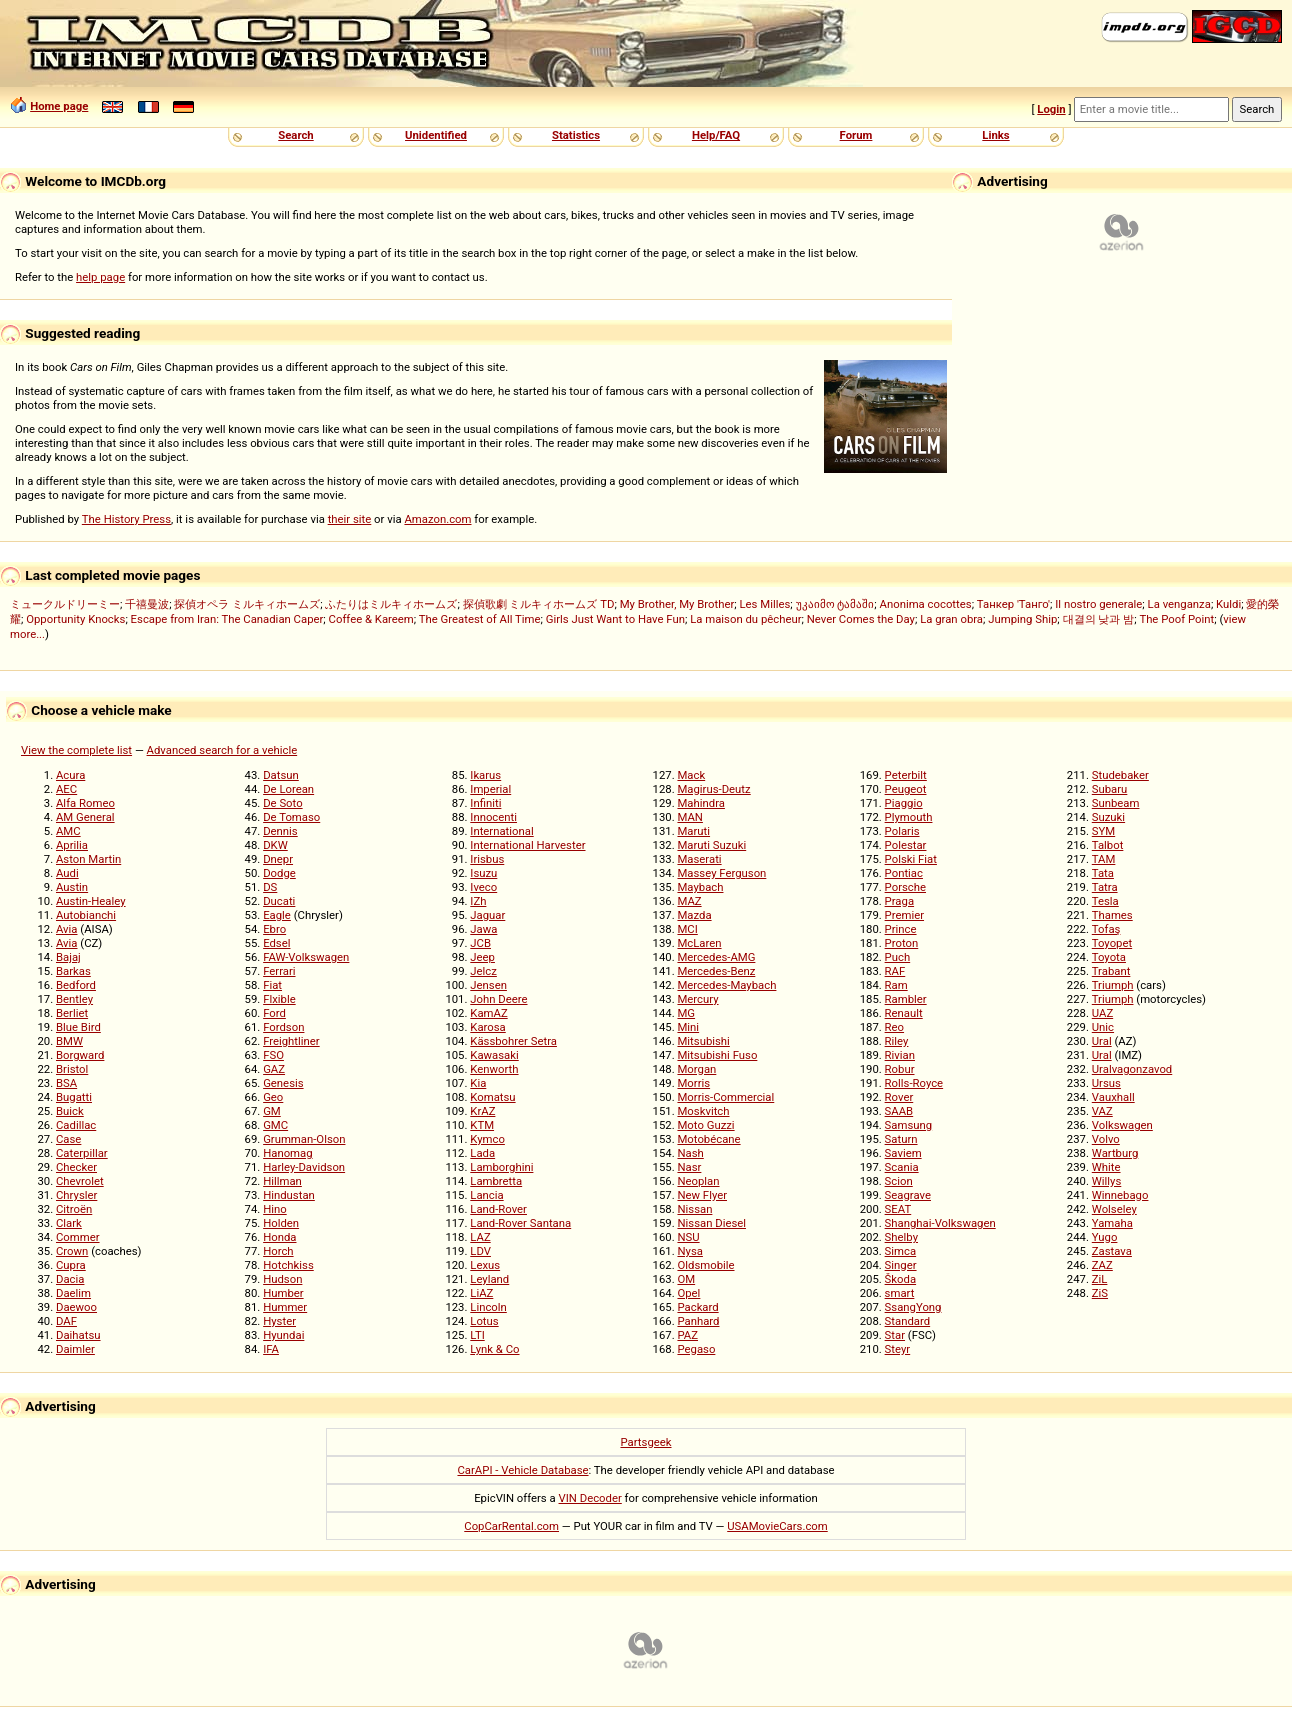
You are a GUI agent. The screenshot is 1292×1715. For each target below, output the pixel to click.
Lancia (486, 1195)
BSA (66, 1083)
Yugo (1105, 1237)
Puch (898, 957)
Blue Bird (78, 1027)
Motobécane (708, 1139)
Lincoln (488, 1307)
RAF (895, 971)
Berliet (72, 1013)
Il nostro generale (1098, 604)
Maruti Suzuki (711, 845)
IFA (271, 1349)
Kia (478, 1083)
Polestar (906, 845)
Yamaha (1112, 1223)
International (501, 831)
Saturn (901, 1139)
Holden (281, 1223)
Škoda (900, 1279)
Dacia (70, 1279)
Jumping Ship (1022, 619)
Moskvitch (703, 1111)
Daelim (73, 1293)
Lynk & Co (494, 1349)
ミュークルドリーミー (65, 604)
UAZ (1102, 1013)
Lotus (484, 1321)
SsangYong (913, 1307)
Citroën (74, 1209)
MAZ (689, 901)
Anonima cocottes (926, 604)
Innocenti (493, 817)
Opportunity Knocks (75, 619)
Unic (1103, 1027)
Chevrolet (80, 1181)
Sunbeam (1116, 803)
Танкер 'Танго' (1013, 604)
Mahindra (700, 803)
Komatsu (492, 1097)
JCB (480, 943)
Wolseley (1114, 1209)
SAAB (899, 1111)
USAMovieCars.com (777, 1526)
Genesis (283, 1083)
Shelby (901, 1237)
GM (272, 1111)
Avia (67, 929)
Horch (278, 1251)
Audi (67, 873)
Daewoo (76, 1307)
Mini (688, 1027)
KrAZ (482, 1111)
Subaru (1110, 789)
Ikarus (485, 775)
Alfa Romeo (85, 803)
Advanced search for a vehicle (222, 750)
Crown (72, 1251)
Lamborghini (501, 1167)
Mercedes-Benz (716, 971)
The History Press (126, 519)
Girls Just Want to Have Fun (615, 619)
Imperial (490, 789)
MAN (689, 817)
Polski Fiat (911, 859)
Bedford (76, 985)
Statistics (576, 135)
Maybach (700, 887)
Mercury (697, 999)
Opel (688, 1293)
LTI (477, 1335)
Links (995, 135)
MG (686, 1013)
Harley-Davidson (304, 1167)
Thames (1112, 915)
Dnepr (278, 859)
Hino (275, 1209)
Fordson (283, 1027)
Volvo (1106, 1139)
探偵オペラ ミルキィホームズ (247, 604)
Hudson (282, 1279)
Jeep (482, 957)
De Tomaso (291, 817)
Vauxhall (1113, 1097)
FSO (273, 1055)
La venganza (1179, 604)
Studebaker (1120, 775)
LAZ (480, 1237)
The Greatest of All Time (480, 619)
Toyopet (1112, 943)
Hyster (279, 1321)
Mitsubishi (703, 1041)
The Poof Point (1176, 619)
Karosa (487, 1027)
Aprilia (72, 845)
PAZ (687, 1335)
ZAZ (1102, 1265)
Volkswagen (1122, 1125)
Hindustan (289, 1195)
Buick (70, 1111)
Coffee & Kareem (371, 619)
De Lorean (288, 789)
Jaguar (487, 915)
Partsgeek (645, 1442)
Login (1051, 109)
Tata (1103, 873)
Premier (904, 915)
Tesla (1105, 901)
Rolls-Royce (914, 1083)
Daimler (75, 1349)
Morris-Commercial (725, 1097)
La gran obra (951, 619)
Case (68, 1139)
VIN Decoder (590, 1498)
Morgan (696, 1069)
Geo (273, 1097)
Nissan (694, 1209)
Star (895, 1335)
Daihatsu (78, 1335)
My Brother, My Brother (677, 604)
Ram (896, 985)
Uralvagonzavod (1132, 1069)
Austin (72, 887)
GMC (275, 1125)
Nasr (689, 1167)
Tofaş (1106, 929)
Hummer (285, 1307)
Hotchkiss (288, 1265)
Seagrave (908, 1195)
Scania (902, 1167)
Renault (904, 1013)
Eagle (277, 915)
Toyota (1109, 957)
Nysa (689, 1251)
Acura (70, 775)
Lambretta (496, 1181)
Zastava (1112, 1251)
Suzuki (1108, 817)
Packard (697, 1307)
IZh (478, 901)
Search (295, 135)
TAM (1104, 859)
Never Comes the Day (861, 619)
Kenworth (494, 1069)
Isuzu (483, 873)
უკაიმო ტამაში (835, 604)
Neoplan (698, 1181)
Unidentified (436, 135)
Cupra (71, 1265)
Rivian (900, 1055)
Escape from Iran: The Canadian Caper (227, 619)
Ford (274, 1013)
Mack (691, 775)
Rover (899, 1097)
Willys (1107, 1181)
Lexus (485, 1265)
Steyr (898, 1349)
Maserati (699, 859)
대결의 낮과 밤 (1099, 619)
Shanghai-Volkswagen (940, 1223)
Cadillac (76, 1125)
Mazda (694, 915)
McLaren (699, 943)
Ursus (1106, 1083)
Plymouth (909, 817)
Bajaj (68, 957)
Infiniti (485, 803)
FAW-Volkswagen (306, 957)
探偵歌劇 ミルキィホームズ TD (539, 604)
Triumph (1113, 985)
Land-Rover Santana (520, 1223)
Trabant (1111, 971)
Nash (690, 1153)
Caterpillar (82, 1153)
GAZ (274, 1069)
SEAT (898, 1209)
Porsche (905, 887)
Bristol (72, 1069)
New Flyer (702, 1195)
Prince (901, 929)
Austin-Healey (91, 901)
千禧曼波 (147, 604)
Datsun (281, 775)
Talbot (1108, 845)
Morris (693, 1083)
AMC (68, 831)
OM (686, 1279)
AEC (66, 789)
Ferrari (279, 971)
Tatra (1105, 887)
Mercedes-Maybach (726, 985)
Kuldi (1228, 604)
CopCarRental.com (511, 1526)
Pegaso (696, 1349)
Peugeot (906, 789)
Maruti (693, 831)
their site (350, 519)
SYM (1103, 831)
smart (900, 1293)
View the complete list (76, 750)
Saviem (903, 1153)
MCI (687, 929)
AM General (85, 817)
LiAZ (481, 1293)
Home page (59, 106)
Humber (283, 1293)
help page (100, 277)
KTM (482, 1125)
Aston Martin (88, 859)
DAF (66, 1321)
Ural (1102, 1041)
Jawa (483, 929)
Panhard (698, 1321)
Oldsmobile (705, 1265)
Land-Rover (498, 1209)
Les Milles (765, 604)
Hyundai (283, 1335)
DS (270, 887)
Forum (856, 135)
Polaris (902, 831)
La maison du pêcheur (745, 619)
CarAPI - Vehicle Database (522, 1470)
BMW (69, 1041)
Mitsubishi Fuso (717, 1055)
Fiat (272, 985)
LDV (480, 1251)
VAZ (1102, 1111)
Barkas (73, 971)
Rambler (906, 999)
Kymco (487, 1139)
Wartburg (1115, 1153)
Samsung (909, 1125)
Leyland (489, 1279)
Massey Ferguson (721, 873)
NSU (688, 1237)
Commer (78, 1237)
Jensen (488, 985)
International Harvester (527, 845)
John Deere (498, 999)
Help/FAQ (716, 135)
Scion (899, 1181)
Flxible (279, 999)
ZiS (1100, 1293)
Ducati (279, 901)
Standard (908, 1321)
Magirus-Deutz (713, 789)
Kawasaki (494, 1055)
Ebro (274, 929)
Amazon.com (437, 519)
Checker (76, 1167)
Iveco (483, 887)
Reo (894, 1027)
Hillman (282, 1181)
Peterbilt (906, 775)
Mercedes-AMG (716, 957)
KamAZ (488, 1013)
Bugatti (74, 1097)
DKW (275, 845)
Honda (279, 1237)
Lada (482, 1153)
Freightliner (291, 1041)
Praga (899, 901)
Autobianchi (86, 915)
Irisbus (487, 859)
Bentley (74, 999)
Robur (900, 1069)
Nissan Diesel (711, 1223)
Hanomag (287, 1153)
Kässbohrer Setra (513, 1041)
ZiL (1100, 1279)
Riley (897, 1041)
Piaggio (904, 803)
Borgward (80, 1055)
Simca (901, 1251)
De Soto (283, 803)
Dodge (279, 873)
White (1106, 1167)
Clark (69, 1223)
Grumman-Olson (304, 1139)
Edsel (276, 943)
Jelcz (483, 971)
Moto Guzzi (705, 1125)
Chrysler (76, 1195)
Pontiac (904, 873)
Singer (901, 1265)
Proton (902, 943)
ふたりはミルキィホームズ (391, 604)
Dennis (280, 831)
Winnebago (1120, 1195)
